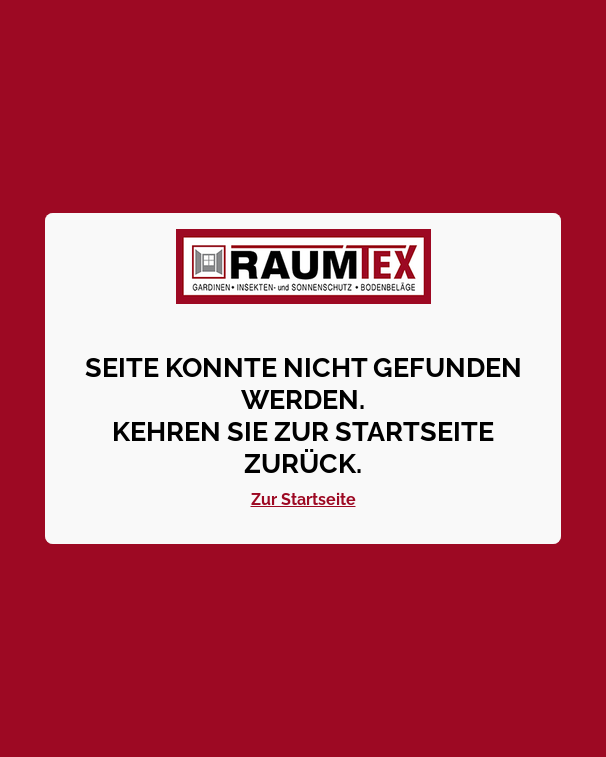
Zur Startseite (303, 499)
